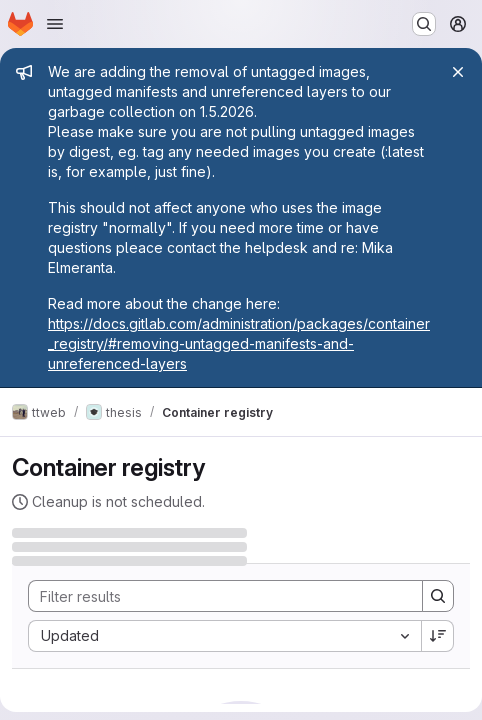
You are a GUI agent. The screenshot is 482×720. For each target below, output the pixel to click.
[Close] (458, 72)
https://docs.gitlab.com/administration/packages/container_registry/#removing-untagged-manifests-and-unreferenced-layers (239, 343)
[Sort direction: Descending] (438, 636)
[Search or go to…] (424, 24)
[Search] (215, 596)
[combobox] (224, 636)
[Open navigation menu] (55, 24)
